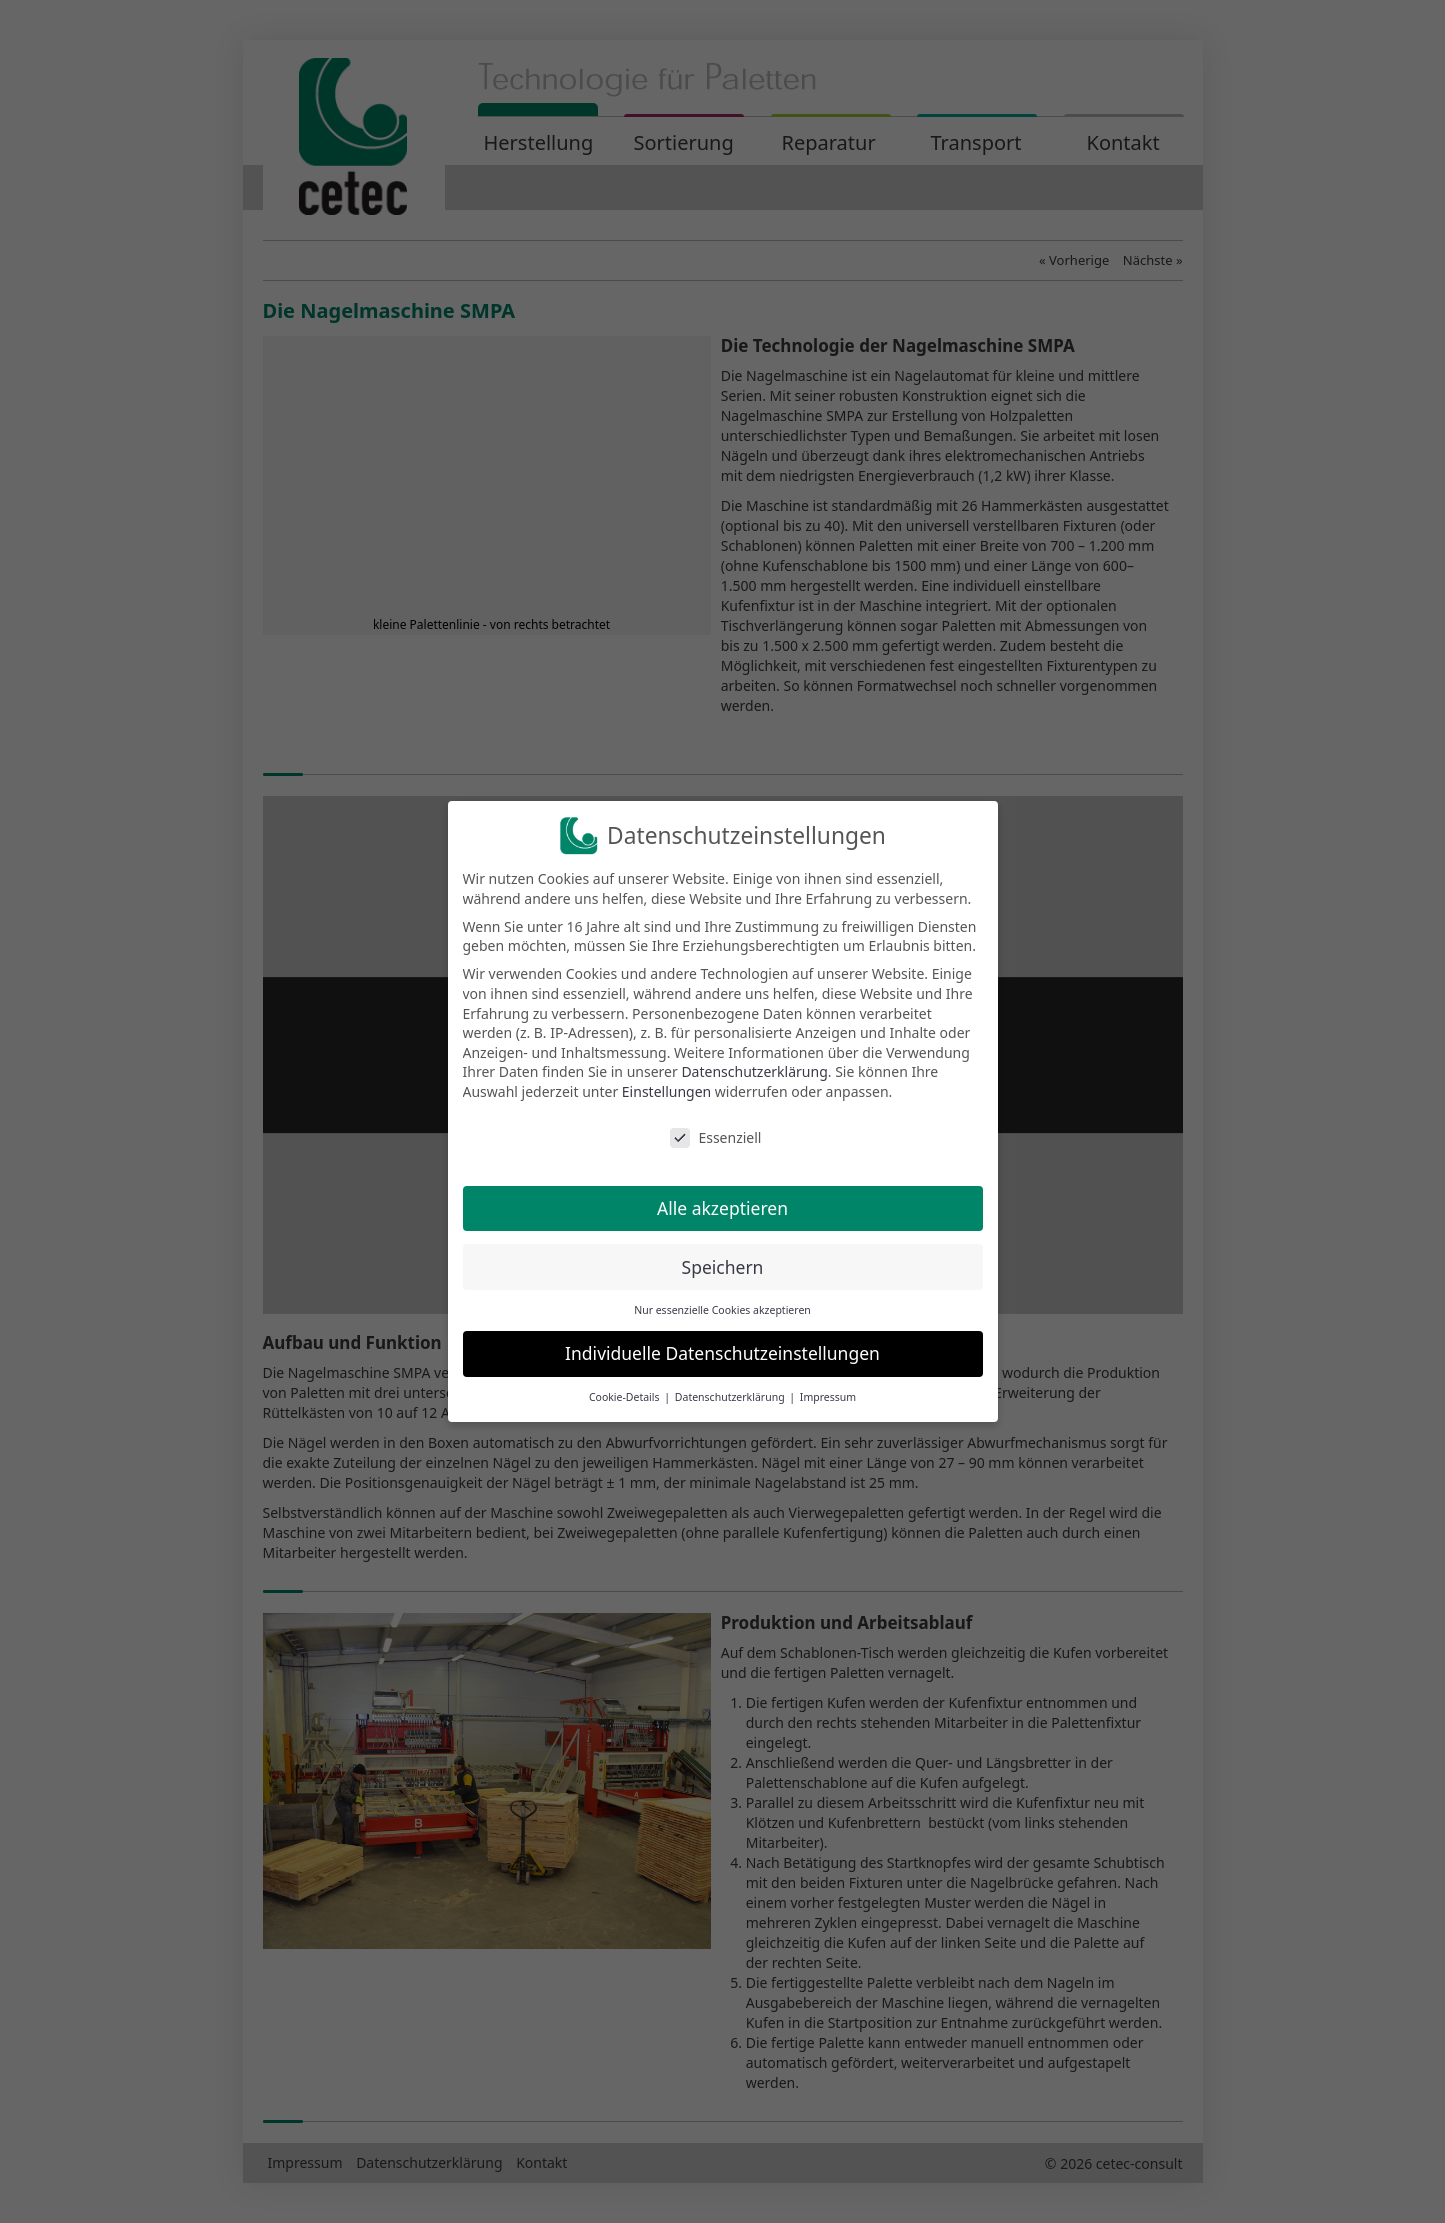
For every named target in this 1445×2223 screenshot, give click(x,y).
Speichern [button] (723, 1267)
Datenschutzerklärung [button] (731, 1397)
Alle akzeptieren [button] (722, 1208)
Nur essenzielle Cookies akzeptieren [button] (722, 1310)
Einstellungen (666, 1091)
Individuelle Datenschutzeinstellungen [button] (722, 1353)
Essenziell (715, 1137)
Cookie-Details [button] (625, 1397)
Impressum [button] (828, 1397)
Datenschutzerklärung (754, 1071)
